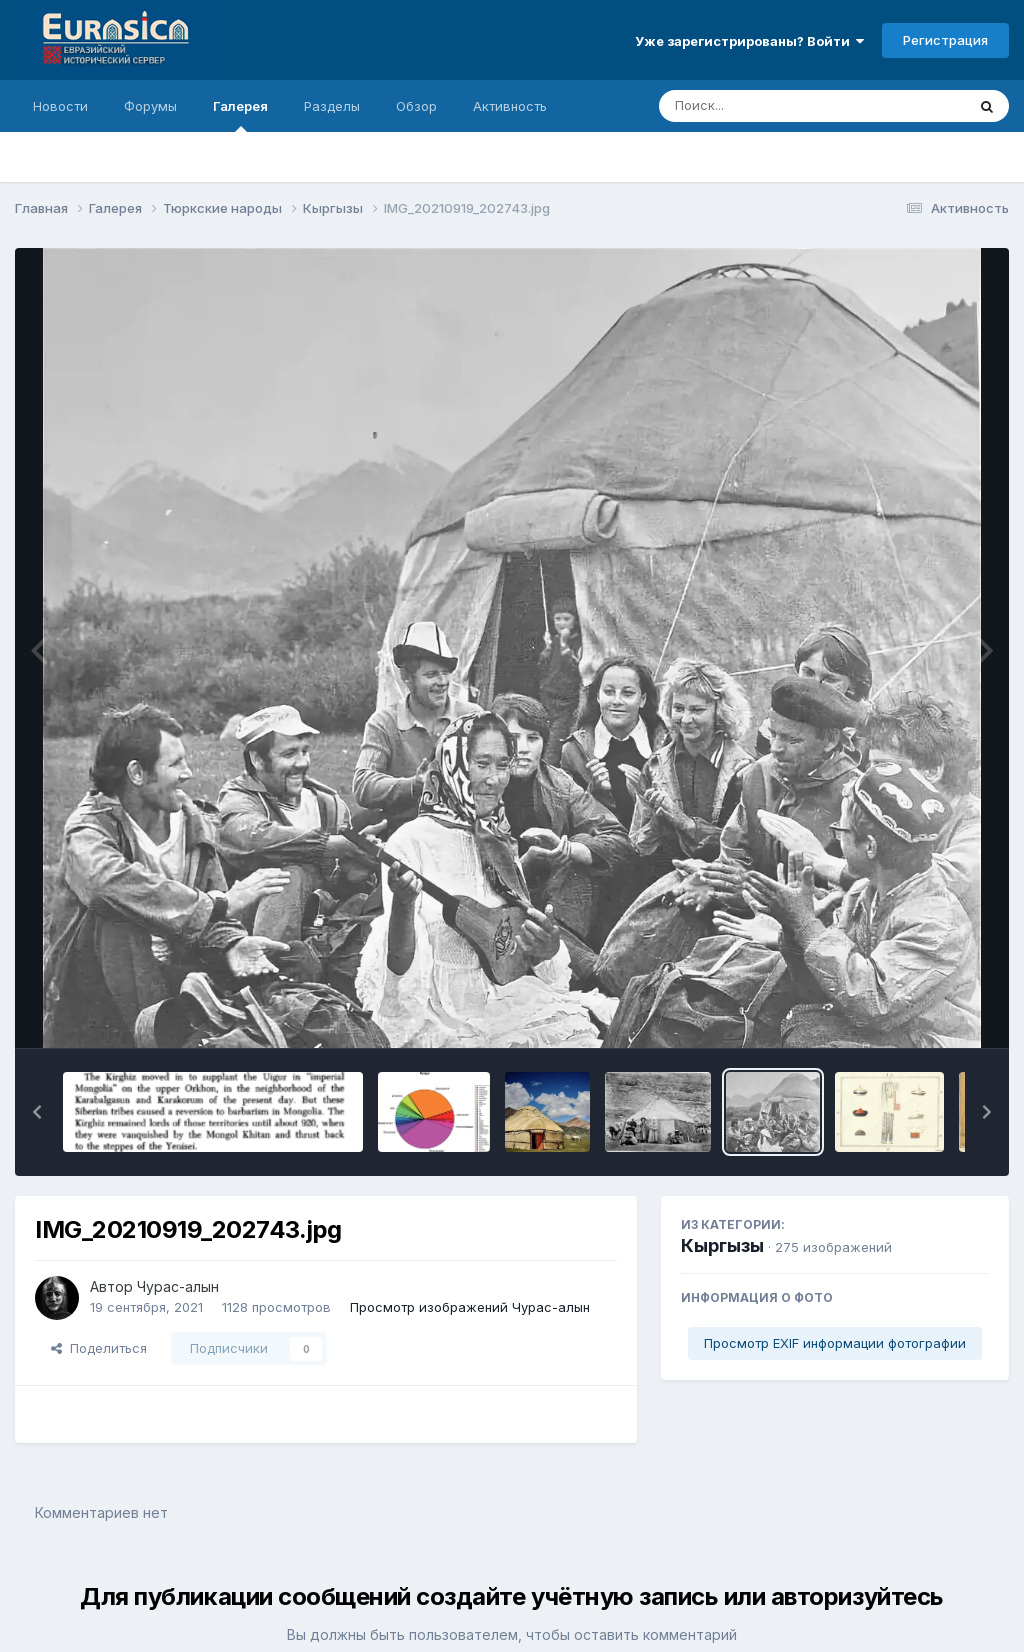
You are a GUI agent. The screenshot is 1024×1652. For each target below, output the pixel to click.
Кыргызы (722, 1245)
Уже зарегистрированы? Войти (749, 41)
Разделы (332, 106)
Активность (510, 106)
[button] (37, 1112)
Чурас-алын (178, 1286)
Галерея (240, 115)
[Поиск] (774, 106)
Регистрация (945, 40)
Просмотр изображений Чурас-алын (470, 1307)
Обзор (416, 106)
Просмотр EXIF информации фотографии (835, 1343)
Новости (60, 106)
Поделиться (99, 1348)
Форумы (150, 106)
